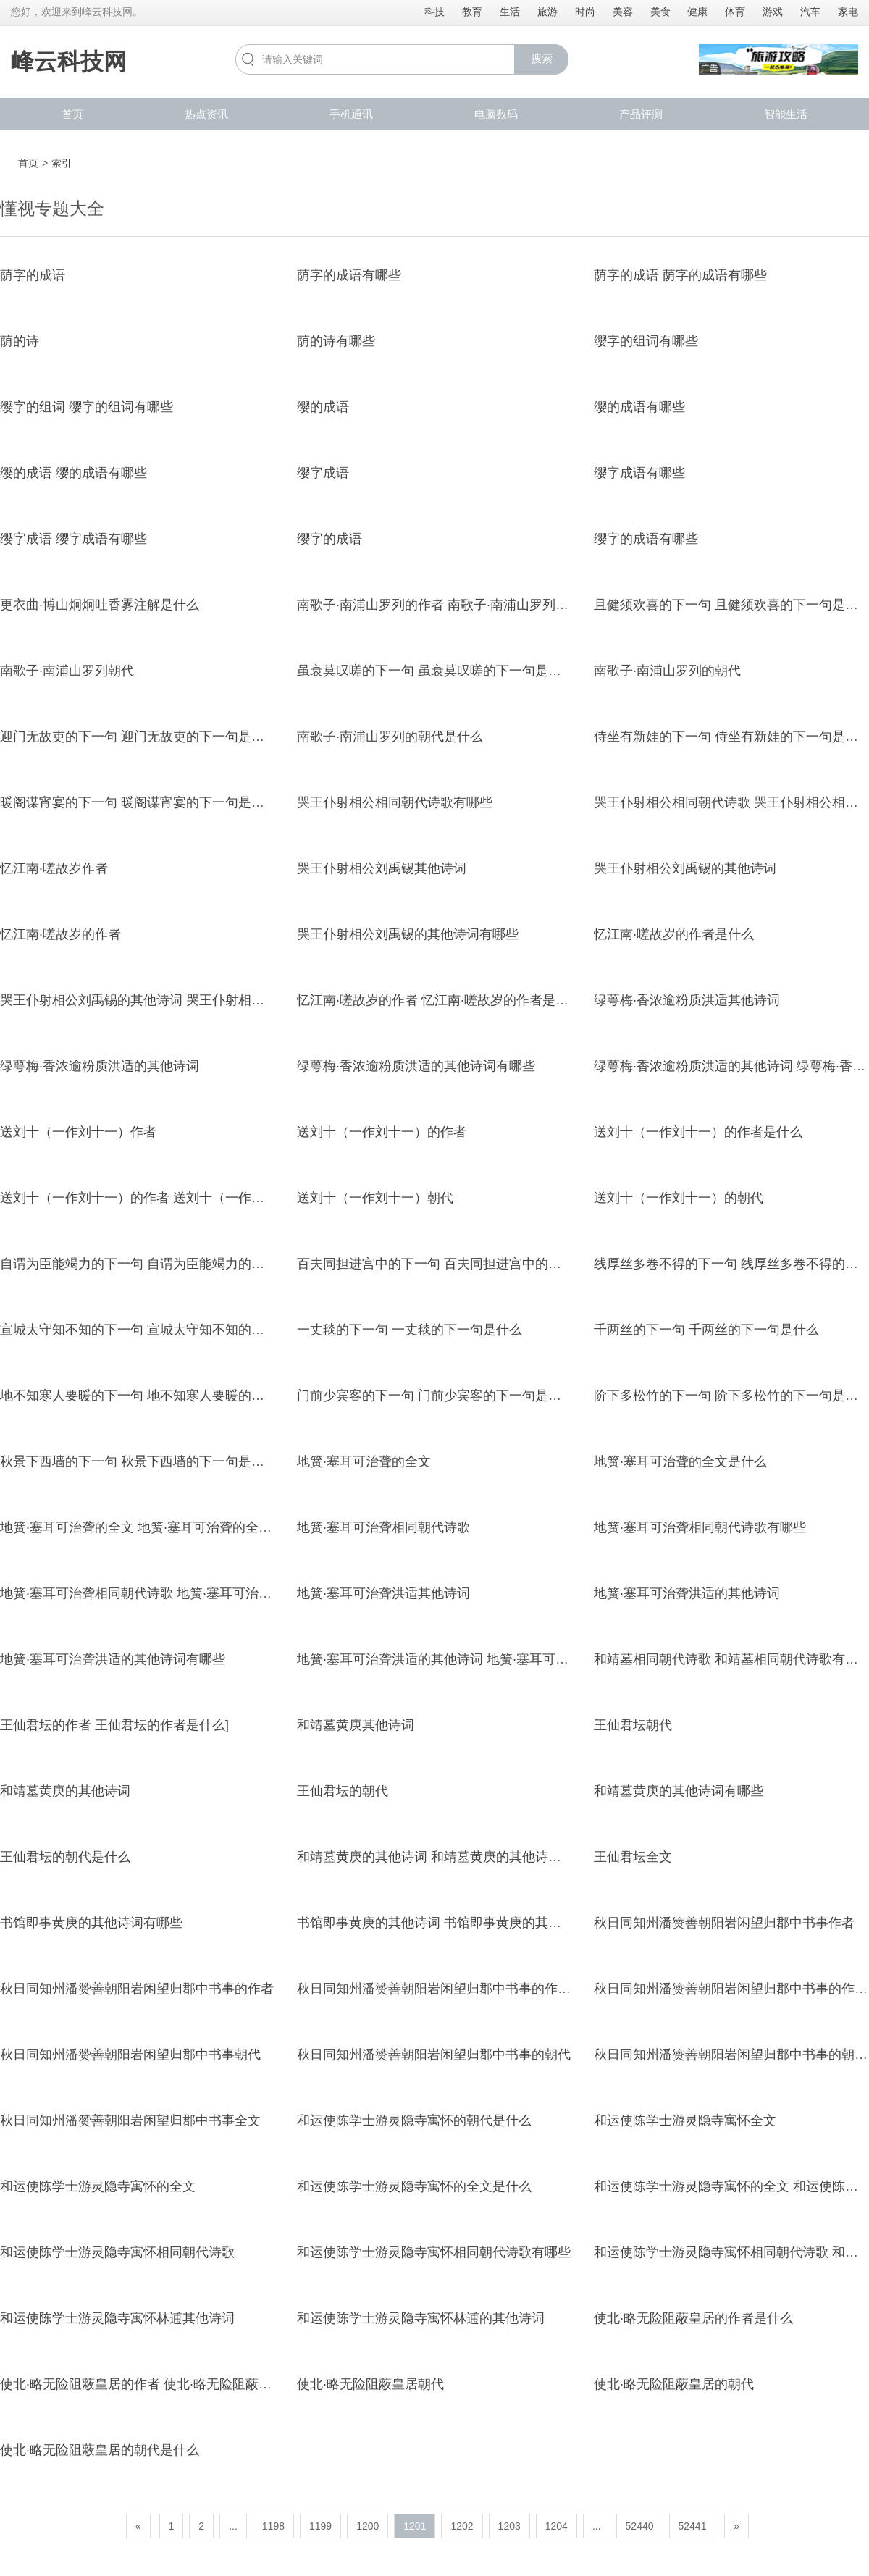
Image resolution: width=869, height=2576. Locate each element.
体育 (735, 11)
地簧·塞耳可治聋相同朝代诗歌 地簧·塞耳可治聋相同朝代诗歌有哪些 (194, 1593)
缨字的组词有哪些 (646, 341)
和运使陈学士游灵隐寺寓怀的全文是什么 (414, 2186)
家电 (848, 11)
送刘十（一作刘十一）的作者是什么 (698, 1132)
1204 (556, 2526)
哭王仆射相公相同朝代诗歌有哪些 (394, 802)
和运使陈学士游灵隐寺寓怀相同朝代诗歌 (117, 2252)
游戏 (773, 11)
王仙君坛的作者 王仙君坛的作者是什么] (114, 1725)
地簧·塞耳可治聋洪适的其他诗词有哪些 (112, 1659)
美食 (660, 11)
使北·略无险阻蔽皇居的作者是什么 (693, 2318)
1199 (320, 2526)
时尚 (585, 11)
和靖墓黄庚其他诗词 (355, 1725)
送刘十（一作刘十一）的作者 (381, 1132)
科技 (434, 11)
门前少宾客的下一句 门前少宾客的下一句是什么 (435, 1395)
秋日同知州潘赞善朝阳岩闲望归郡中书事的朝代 (434, 2054)
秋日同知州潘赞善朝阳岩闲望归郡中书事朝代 (130, 2054)
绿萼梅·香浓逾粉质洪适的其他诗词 (99, 1066)
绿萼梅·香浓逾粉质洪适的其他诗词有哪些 (416, 1066)
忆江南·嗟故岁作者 (54, 868)
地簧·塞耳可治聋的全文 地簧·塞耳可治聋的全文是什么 (155, 1527)
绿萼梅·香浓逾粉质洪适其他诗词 (687, 1000)
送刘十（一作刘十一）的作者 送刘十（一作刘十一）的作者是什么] (192, 1198)
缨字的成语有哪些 (646, 539)
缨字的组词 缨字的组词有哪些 (86, 407)
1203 (509, 2526)
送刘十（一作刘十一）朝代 (375, 1198)
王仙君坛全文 (633, 1857)
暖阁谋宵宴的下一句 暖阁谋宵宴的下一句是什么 (138, 802)
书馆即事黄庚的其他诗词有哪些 (91, 1923)
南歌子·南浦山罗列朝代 (67, 670)
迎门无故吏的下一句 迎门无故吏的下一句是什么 (138, 736)
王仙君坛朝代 (633, 1725)
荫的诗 (19, 341)
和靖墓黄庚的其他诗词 (65, 1791)
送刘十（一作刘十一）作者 (78, 1132)
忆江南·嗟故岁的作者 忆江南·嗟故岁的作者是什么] (441, 1000)
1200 (367, 2526)
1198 (273, 2526)
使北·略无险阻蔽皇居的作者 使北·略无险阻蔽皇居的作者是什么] (183, 2384)
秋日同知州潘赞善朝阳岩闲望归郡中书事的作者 (137, 1988)
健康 (697, 11)
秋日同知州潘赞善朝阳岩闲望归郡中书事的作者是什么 (453, 1988)
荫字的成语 (32, 275)
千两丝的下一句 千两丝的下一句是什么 (706, 1329)
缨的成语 (323, 407)
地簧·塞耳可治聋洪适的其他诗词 (687, 1593)
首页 (72, 114)
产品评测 (641, 114)
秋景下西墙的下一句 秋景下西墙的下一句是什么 (138, 1461)
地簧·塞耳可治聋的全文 (364, 1461)
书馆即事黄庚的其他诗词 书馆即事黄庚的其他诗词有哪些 (461, 1923)
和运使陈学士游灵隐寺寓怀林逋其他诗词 (117, 2318)
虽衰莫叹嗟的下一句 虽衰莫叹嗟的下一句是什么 (435, 670)
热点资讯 (206, 114)
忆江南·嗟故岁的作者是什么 (674, 934)
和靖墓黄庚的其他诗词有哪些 (678, 1791)
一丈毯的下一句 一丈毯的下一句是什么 (409, 1329)
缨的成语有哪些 (639, 407)
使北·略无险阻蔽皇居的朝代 (674, 2384)
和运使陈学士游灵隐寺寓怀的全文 (98, 2186)
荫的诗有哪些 (336, 341)
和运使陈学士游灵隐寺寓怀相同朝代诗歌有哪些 (434, 2252)
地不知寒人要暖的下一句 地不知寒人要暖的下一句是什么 (164, 1395)
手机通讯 (351, 114)
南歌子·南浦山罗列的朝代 (667, 670)
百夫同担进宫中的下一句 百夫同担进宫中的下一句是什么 (461, 1263)
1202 (461, 2526)
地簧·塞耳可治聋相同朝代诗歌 (383, 1527)
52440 (640, 2526)
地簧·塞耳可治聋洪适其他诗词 (383, 1593)
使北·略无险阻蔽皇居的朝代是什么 (99, 2450)
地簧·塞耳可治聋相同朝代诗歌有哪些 (700, 1527)
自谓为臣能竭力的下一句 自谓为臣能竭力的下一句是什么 (164, 1263)
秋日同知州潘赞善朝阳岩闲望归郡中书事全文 (130, 2120)
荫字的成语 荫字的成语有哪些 (680, 275)
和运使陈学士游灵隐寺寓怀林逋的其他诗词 (421, 2318)
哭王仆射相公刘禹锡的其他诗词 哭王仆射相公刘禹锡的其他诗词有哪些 (204, 1000)
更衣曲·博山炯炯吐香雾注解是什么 (99, 604)
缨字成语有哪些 (639, 473)
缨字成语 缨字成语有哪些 (73, 539)
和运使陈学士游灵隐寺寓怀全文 (685, 2120)
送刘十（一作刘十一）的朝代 (678, 1198)
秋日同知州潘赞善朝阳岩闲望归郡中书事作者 (724, 1923)
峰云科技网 (69, 62)
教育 (472, 11)
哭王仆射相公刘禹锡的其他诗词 (685, 868)
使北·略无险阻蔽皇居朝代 (370, 2384)
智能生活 (785, 114)
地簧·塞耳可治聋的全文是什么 (680, 1461)
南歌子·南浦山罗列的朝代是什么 (390, 736)
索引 (61, 163)
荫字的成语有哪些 (349, 275)
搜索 (542, 58)
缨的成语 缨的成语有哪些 (73, 473)
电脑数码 (496, 114)
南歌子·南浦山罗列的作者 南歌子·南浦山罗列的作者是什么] (467, 604)
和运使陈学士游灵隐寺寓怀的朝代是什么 (414, 2120)
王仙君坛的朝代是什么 (65, 1857)
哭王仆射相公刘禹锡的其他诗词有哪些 (408, 934)
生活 (510, 11)
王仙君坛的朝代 (342, 1791)
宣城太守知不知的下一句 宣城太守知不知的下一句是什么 (164, 1329)
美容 (623, 11)
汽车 (810, 11)
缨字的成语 (329, 539)
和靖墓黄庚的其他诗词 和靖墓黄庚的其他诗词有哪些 (448, 1857)
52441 (693, 2526)
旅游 (547, 11)
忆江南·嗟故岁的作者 (60, 934)
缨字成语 (323, 473)
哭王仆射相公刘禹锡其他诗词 (381, 868)
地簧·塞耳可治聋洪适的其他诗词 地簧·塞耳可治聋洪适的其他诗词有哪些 (504, 1659)
